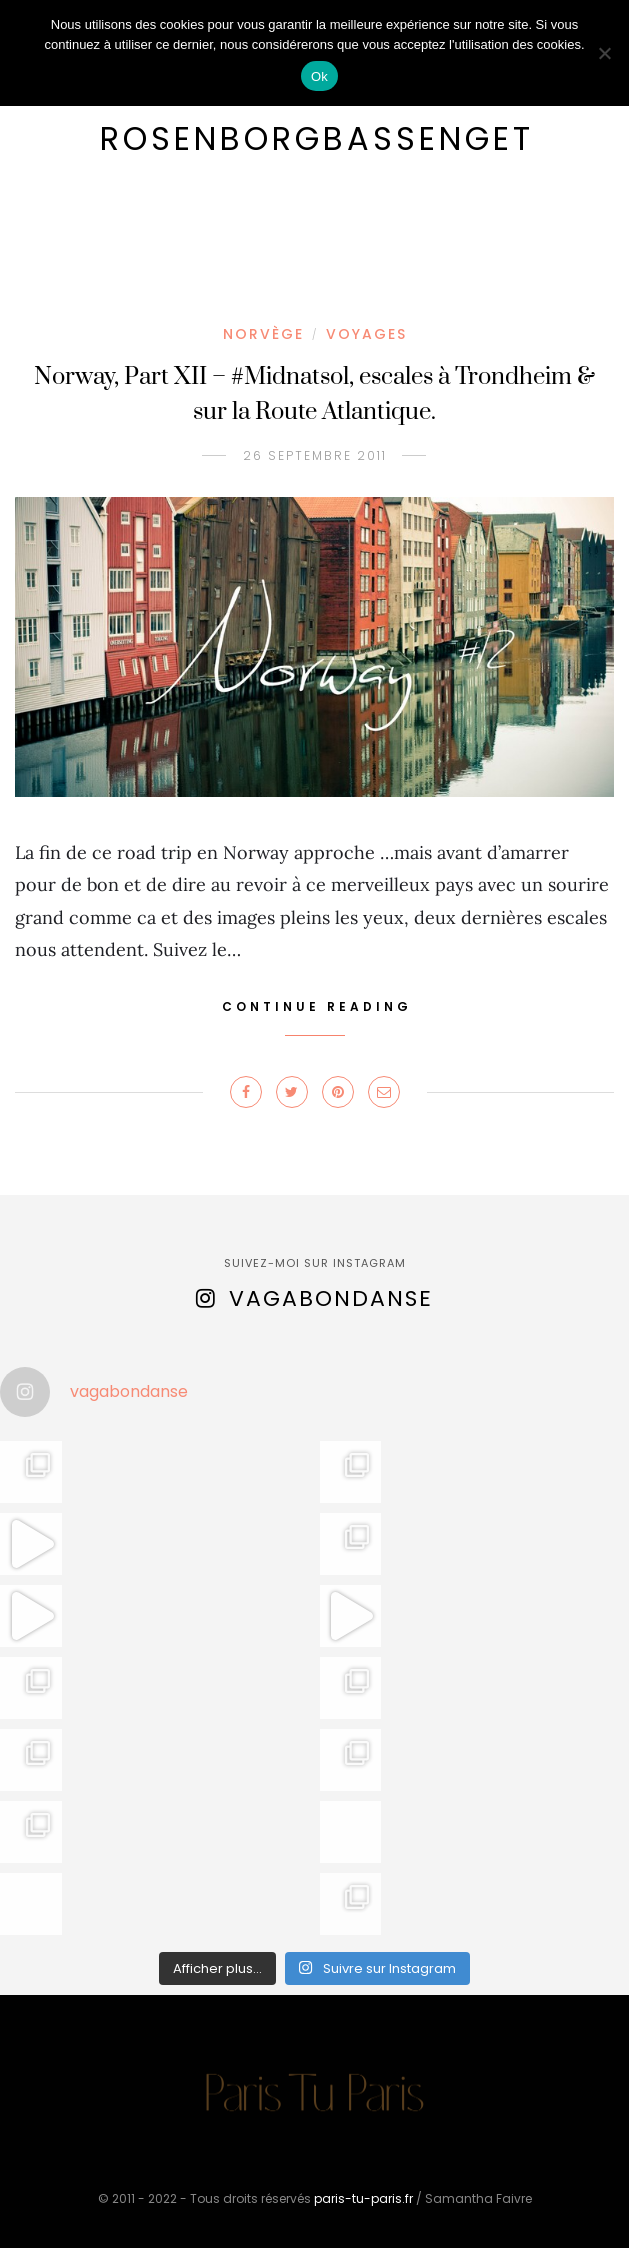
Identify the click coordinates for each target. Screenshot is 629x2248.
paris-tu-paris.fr (363, 2198)
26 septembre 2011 (315, 455)
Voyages (366, 334)
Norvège (263, 334)
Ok (319, 76)
